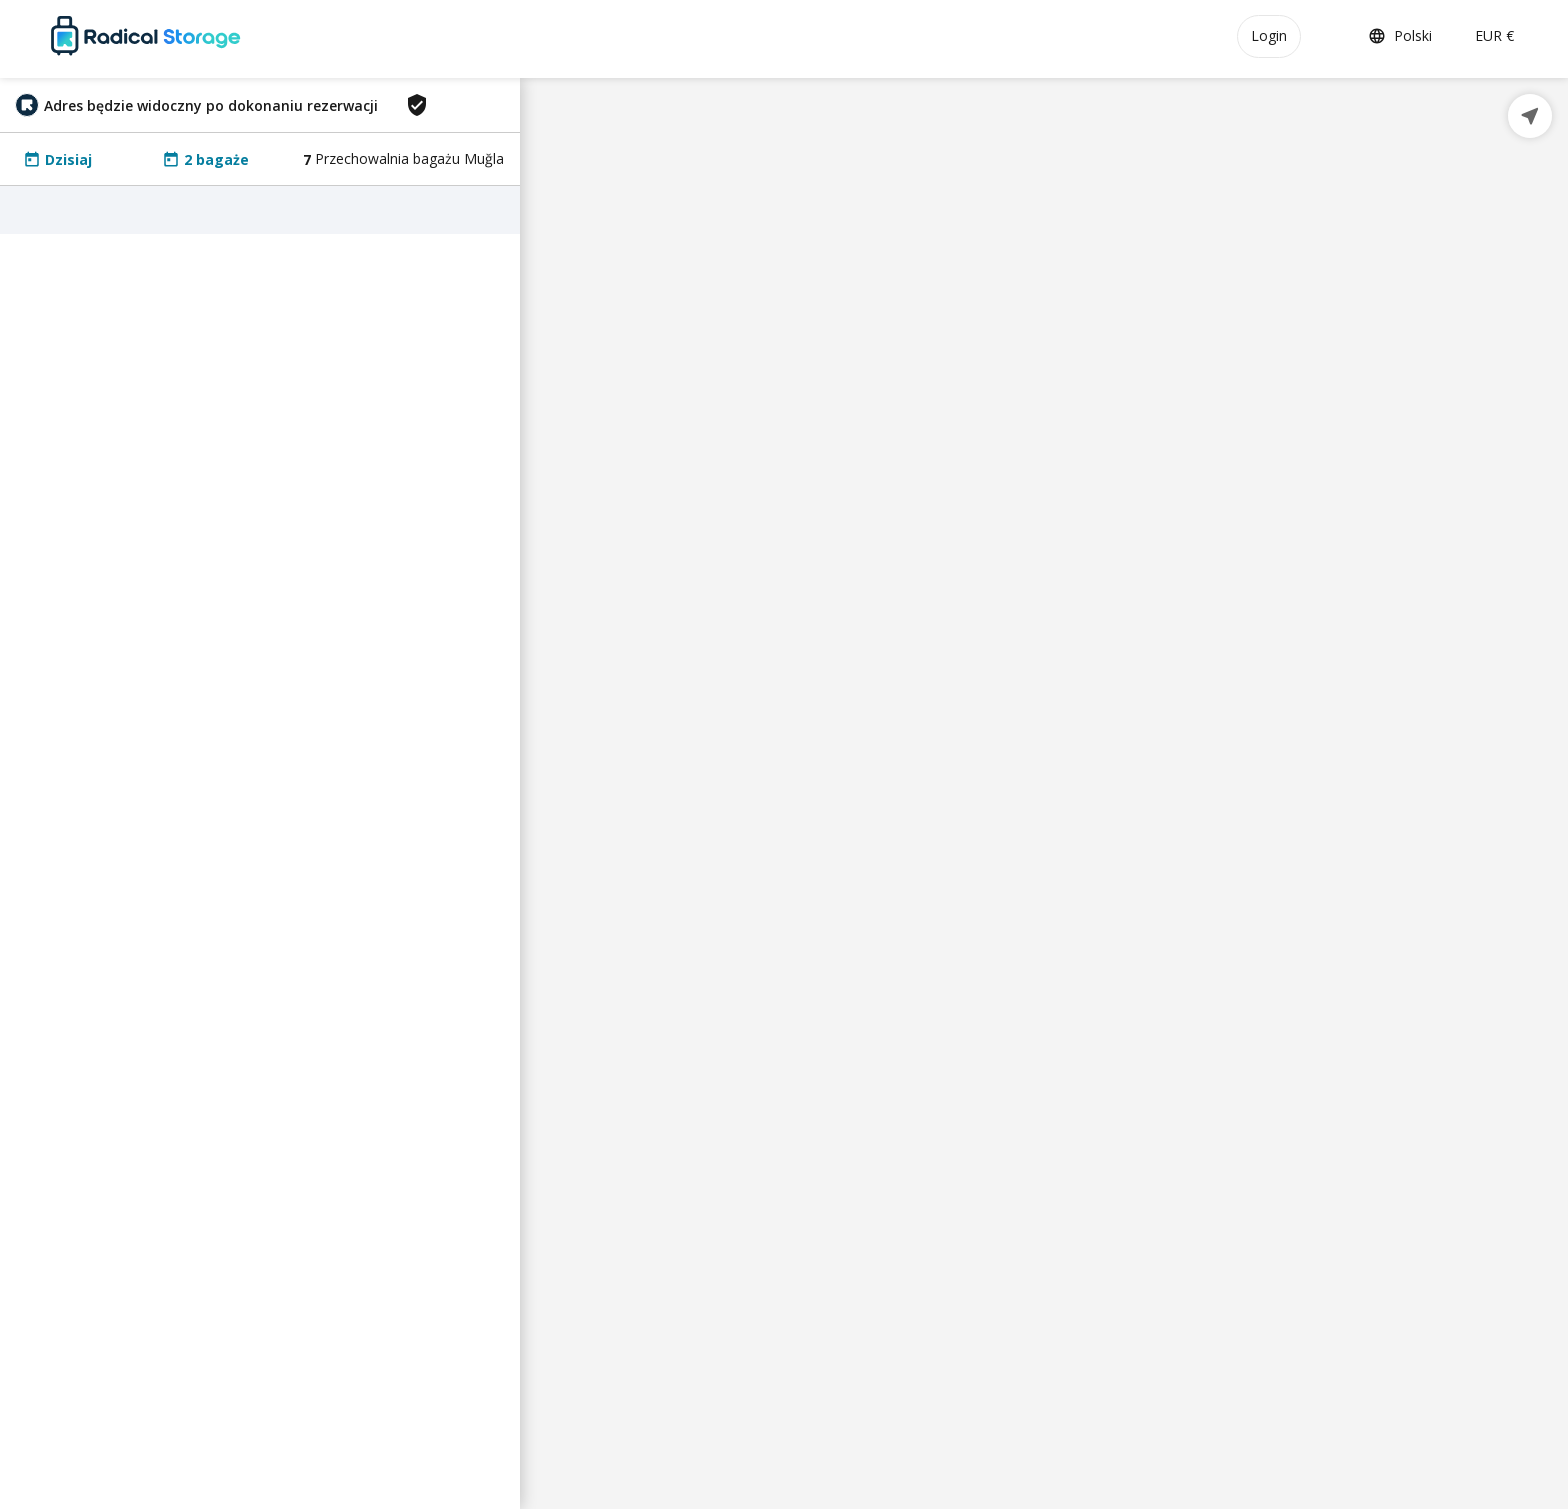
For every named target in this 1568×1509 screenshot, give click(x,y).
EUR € (1494, 35)
